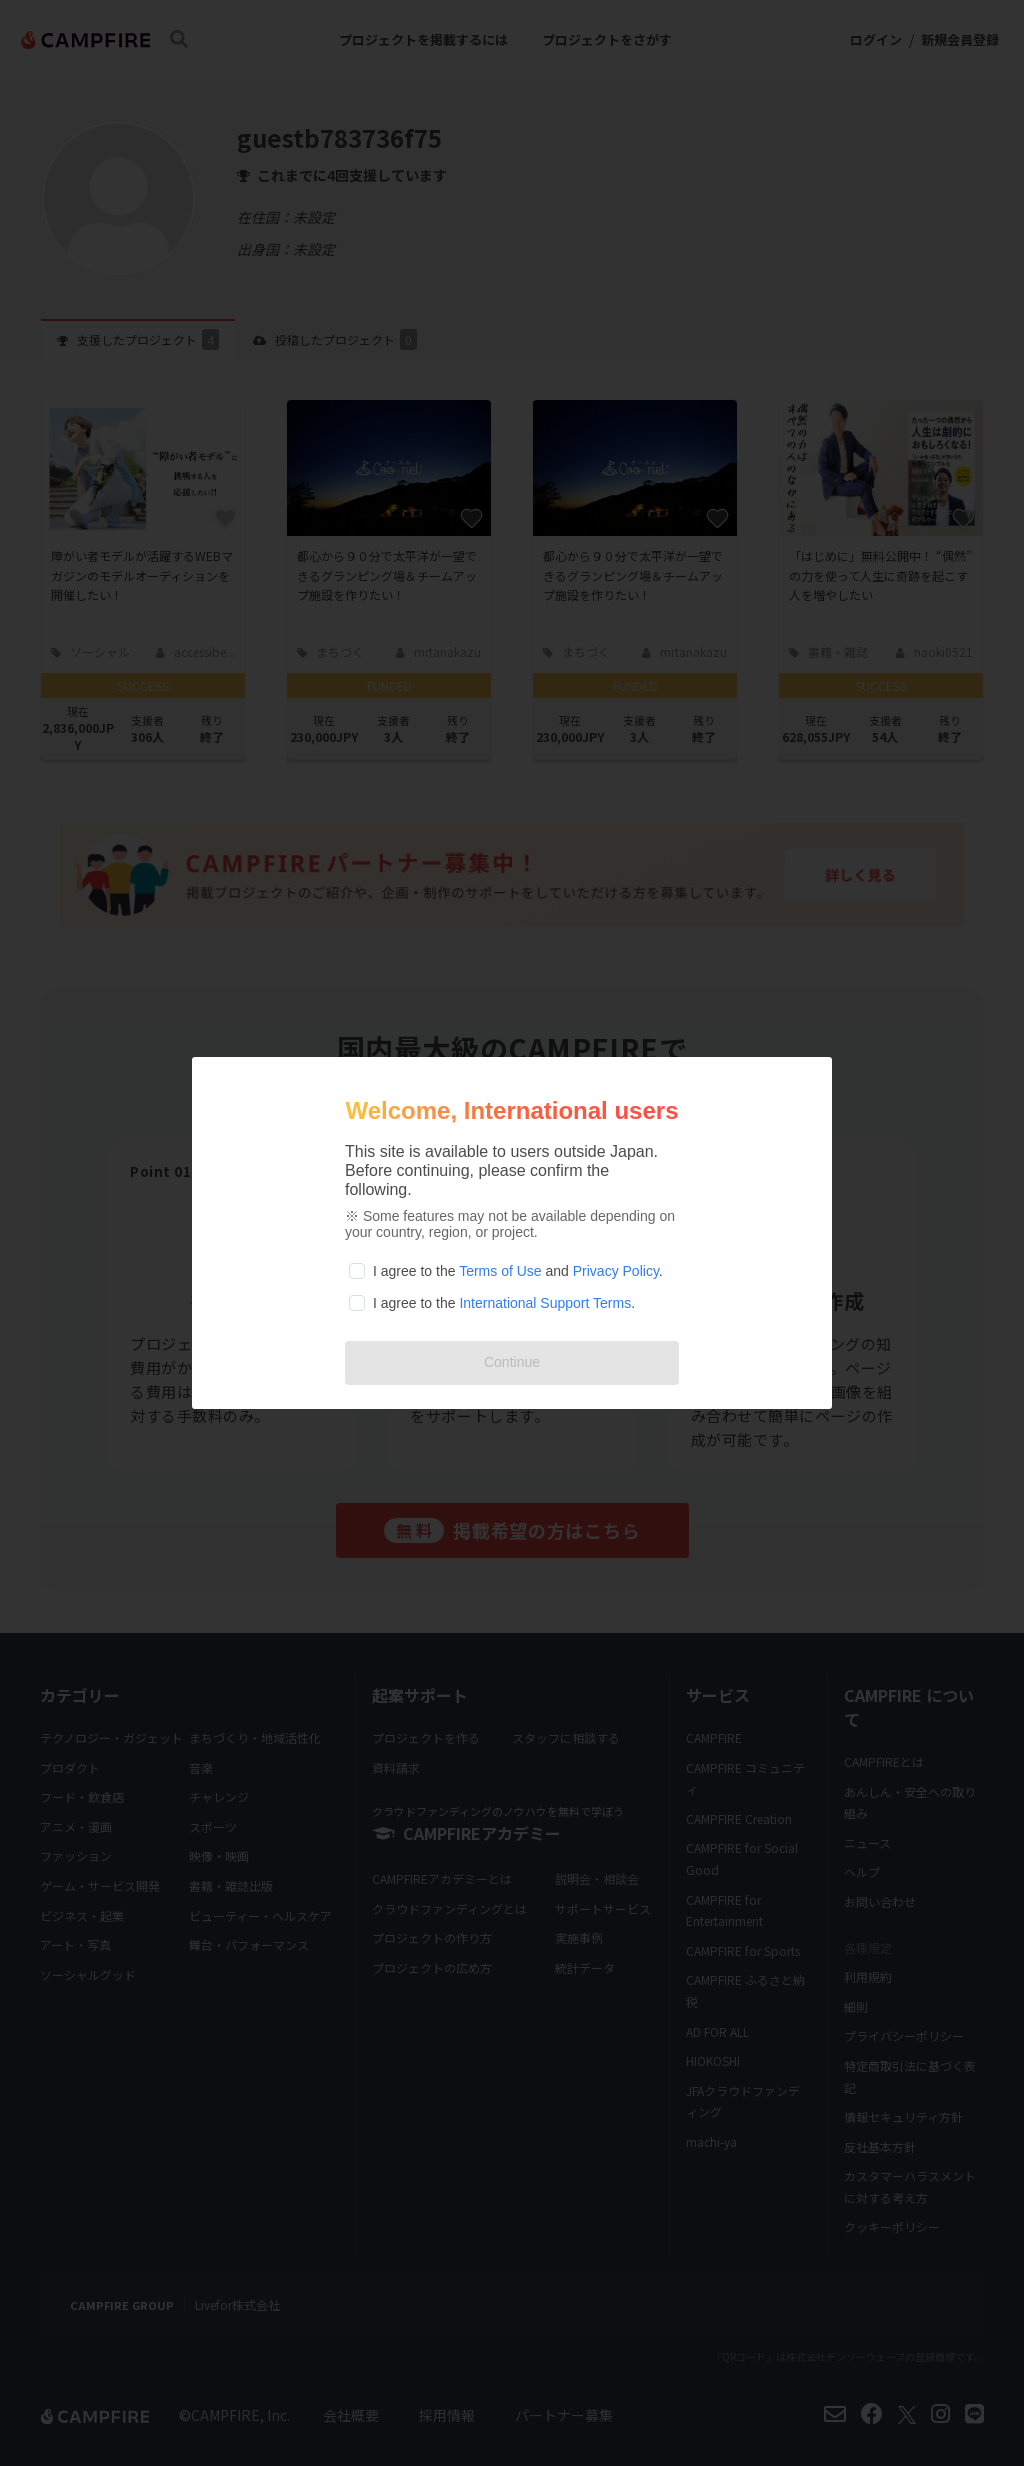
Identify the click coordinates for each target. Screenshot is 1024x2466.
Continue (512, 1362)
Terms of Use (500, 1271)
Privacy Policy (616, 1271)
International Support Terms (545, 1303)
